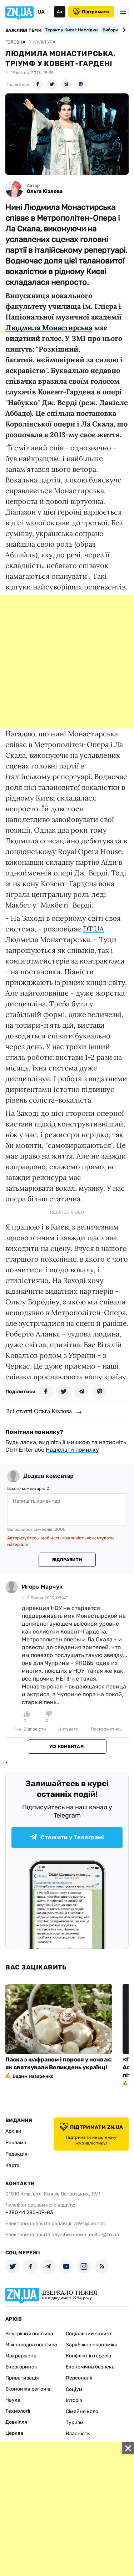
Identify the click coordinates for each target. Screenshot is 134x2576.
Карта (12, 2165)
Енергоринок (21, 2367)
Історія (74, 2400)
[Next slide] (123, 30)
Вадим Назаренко (33, 2076)
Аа (59, 11)
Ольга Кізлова (45, 191)
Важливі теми (23, 30)
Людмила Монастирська (49, 327)
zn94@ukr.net (89, 2223)
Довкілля (16, 2422)
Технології (17, 2411)
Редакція (16, 2154)
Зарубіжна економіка (92, 2345)
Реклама (15, 2143)
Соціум (74, 2389)
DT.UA (93, 928)
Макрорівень (20, 2356)
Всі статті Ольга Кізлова (39, 1411)
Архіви (13, 2131)
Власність (78, 2434)
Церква (14, 2433)
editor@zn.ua (104, 2235)
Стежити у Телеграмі (67, 1837)
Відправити (67, 1559)
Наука (12, 2400)
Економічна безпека (90, 2367)
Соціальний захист (89, 2334)
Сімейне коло (82, 2411)
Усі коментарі (67, 1746)
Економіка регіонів (27, 2389)
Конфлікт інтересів (88, 2356)
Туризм (75, 2422)
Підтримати (91, 11)
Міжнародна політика (31, 2345)
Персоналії (79, 2378)
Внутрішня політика (29, 2334)
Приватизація (22, 2378)
